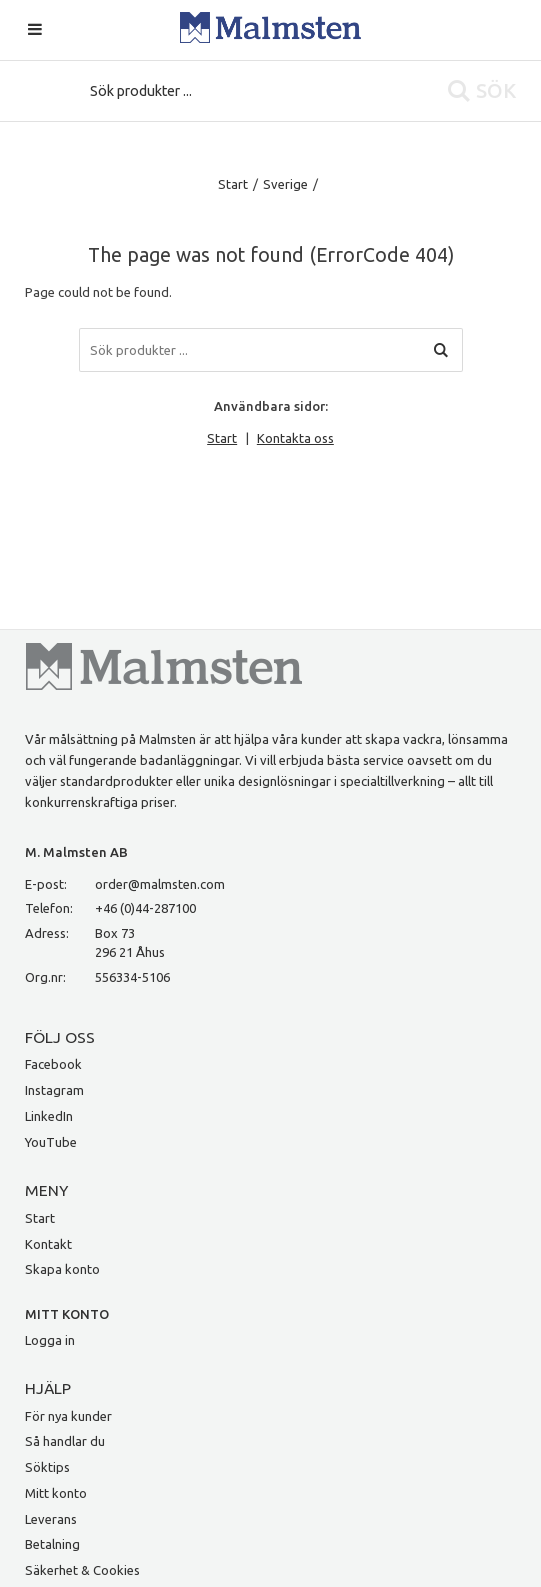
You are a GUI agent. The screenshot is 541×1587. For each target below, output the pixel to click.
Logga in (50, 1340)
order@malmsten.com (160, 884)
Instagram (54, 1090)
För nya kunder (68, 1416)
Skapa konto (62, 1269)
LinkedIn (49, 1116)
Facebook (53, 1064)
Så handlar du (65, 1441)
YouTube (51, 1142)
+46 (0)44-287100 (145, 908)
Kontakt (48, 1244)
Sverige (285, 184)
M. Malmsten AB (76, 852)
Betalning (52, 1544)
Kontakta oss (295, 438)
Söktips (47, 1467)
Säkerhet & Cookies (82, 1570)
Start (233, 184)
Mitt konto (56, 1493)
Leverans (51, 1519)
